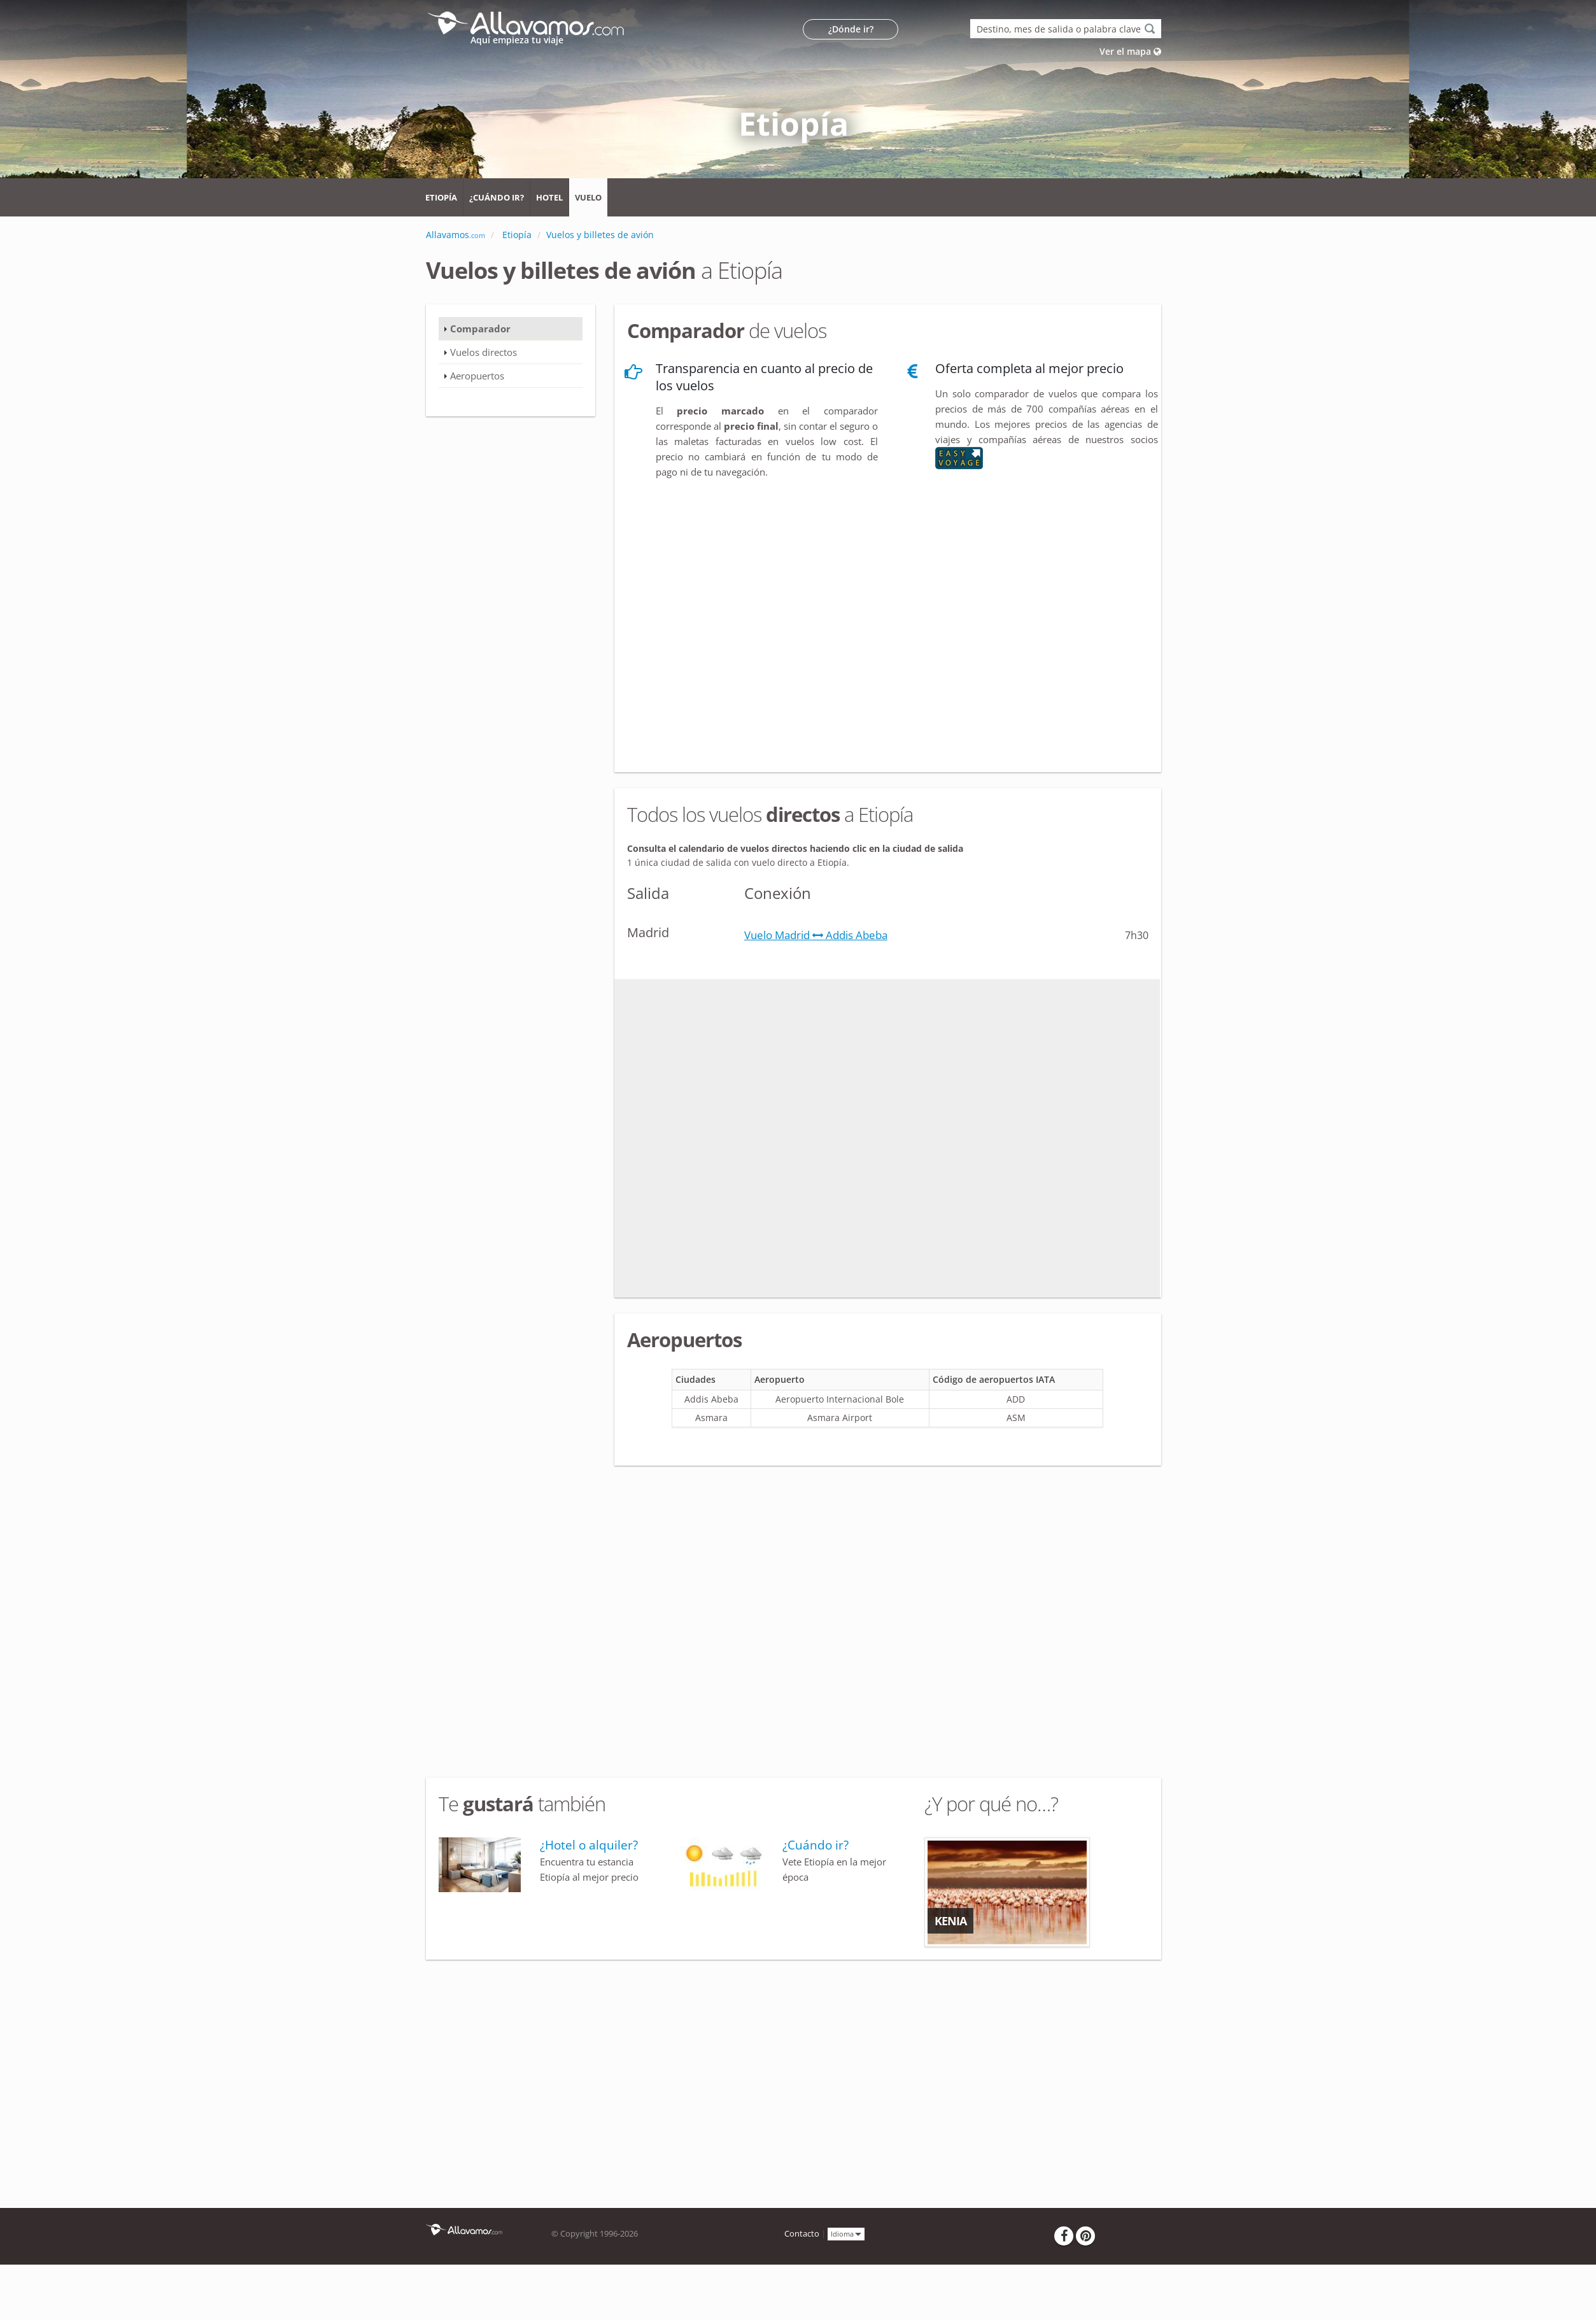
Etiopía (441, 197)
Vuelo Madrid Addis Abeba (815, 935)
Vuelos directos (483, 352)
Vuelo (588, 197)
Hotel (549, 197)
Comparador (480, 328)
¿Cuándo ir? (496, 197)
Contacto (801, 2233)
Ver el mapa (1130, 51)
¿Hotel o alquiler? (589, 1845)
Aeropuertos (477, 375)
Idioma (846, 2233)
